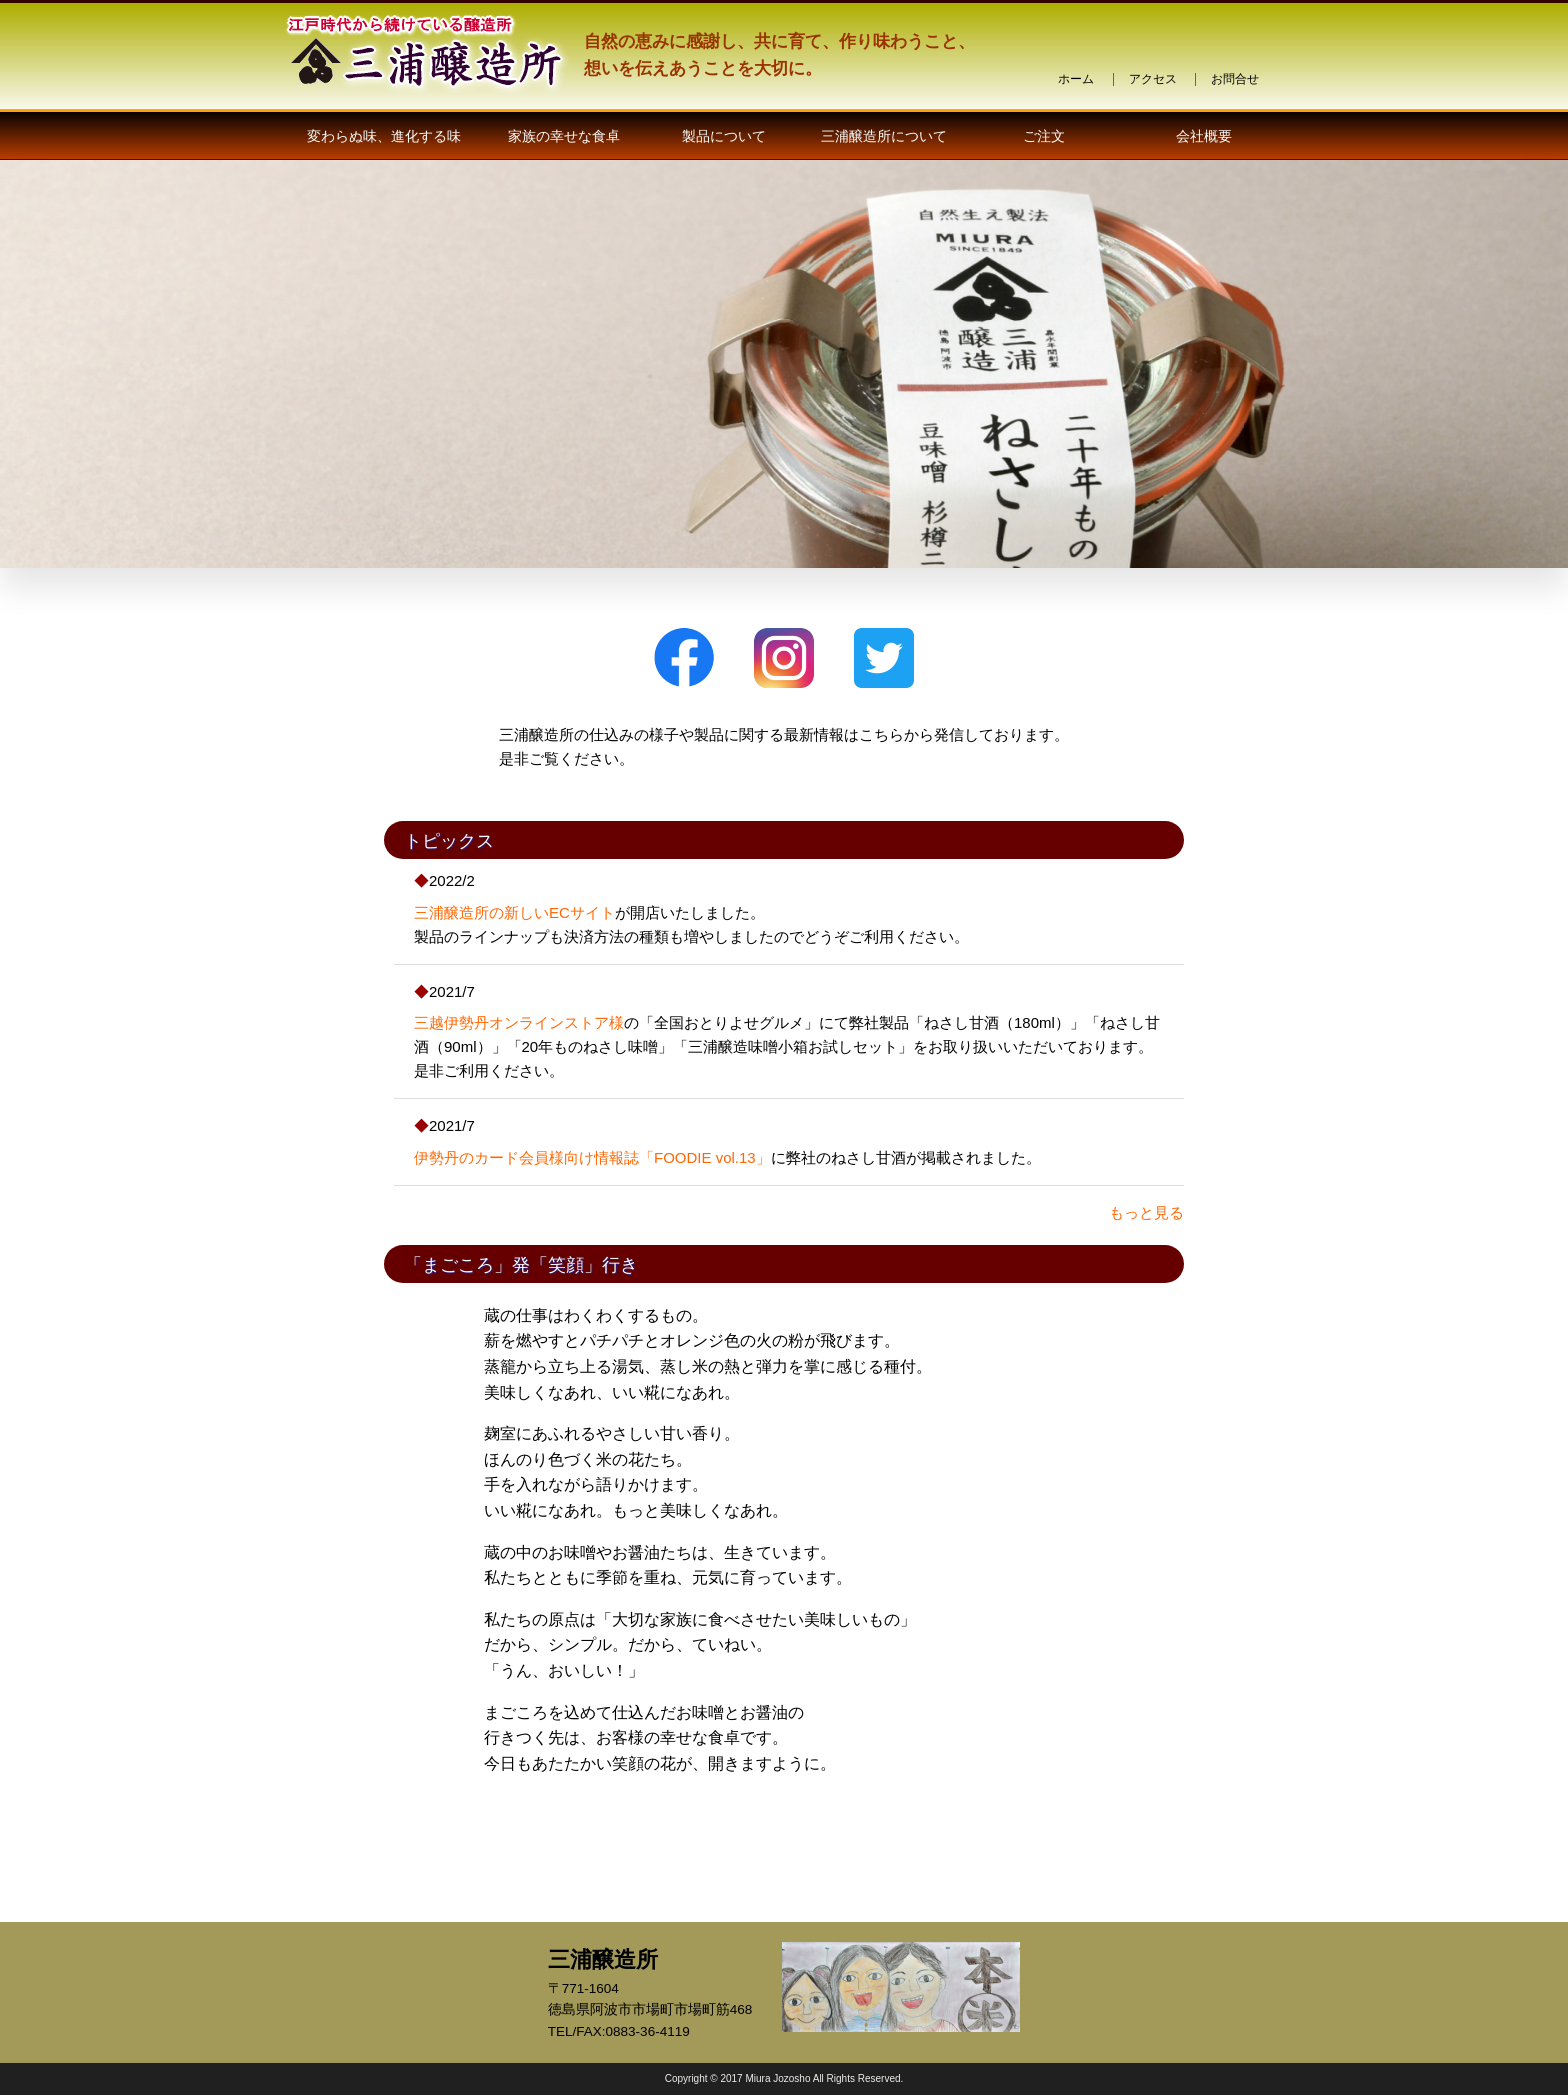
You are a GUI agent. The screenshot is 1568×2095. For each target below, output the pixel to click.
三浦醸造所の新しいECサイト (514, 912)
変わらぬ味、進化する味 (384, 136)
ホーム (1076, 79)
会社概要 (1204, 136)
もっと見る (1146, 1212)
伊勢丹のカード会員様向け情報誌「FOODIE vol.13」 (592, 1157)
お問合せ (1235, 79)
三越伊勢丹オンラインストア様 (519, 1022)
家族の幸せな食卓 (564, 136)
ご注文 (1044, 136)
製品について (724, 136)
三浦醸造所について (884, 136)
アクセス (1153, 79)
